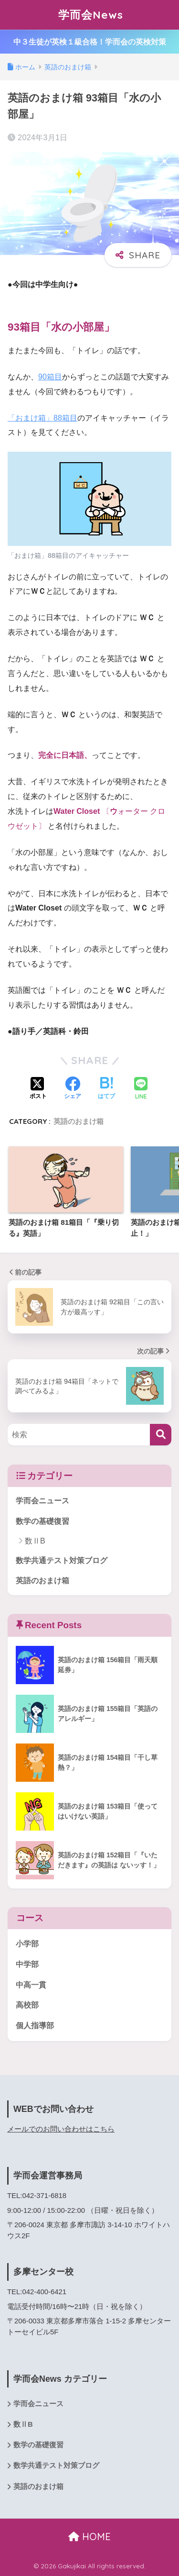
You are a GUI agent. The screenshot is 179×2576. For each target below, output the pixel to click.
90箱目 (50, 377)
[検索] (160, 1434)
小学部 (27, 1944)
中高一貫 (31, 1985)
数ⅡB (35, 1541)
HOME (89, 2537)
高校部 (27, 2005)
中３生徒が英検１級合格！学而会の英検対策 (89, 42)
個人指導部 (35, 2025)
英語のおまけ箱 (78, 1121)
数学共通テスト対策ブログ (61, 1560)
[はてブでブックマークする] (106, 1089)
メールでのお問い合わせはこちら (61, 2129)
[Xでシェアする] (38, 1089)
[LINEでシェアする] (140, 1089)
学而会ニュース (42, 1501)
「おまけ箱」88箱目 (42, 418)
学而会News (90, 15)
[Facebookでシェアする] (72, 1089)
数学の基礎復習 (42, 1521)
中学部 (27, 1964)
